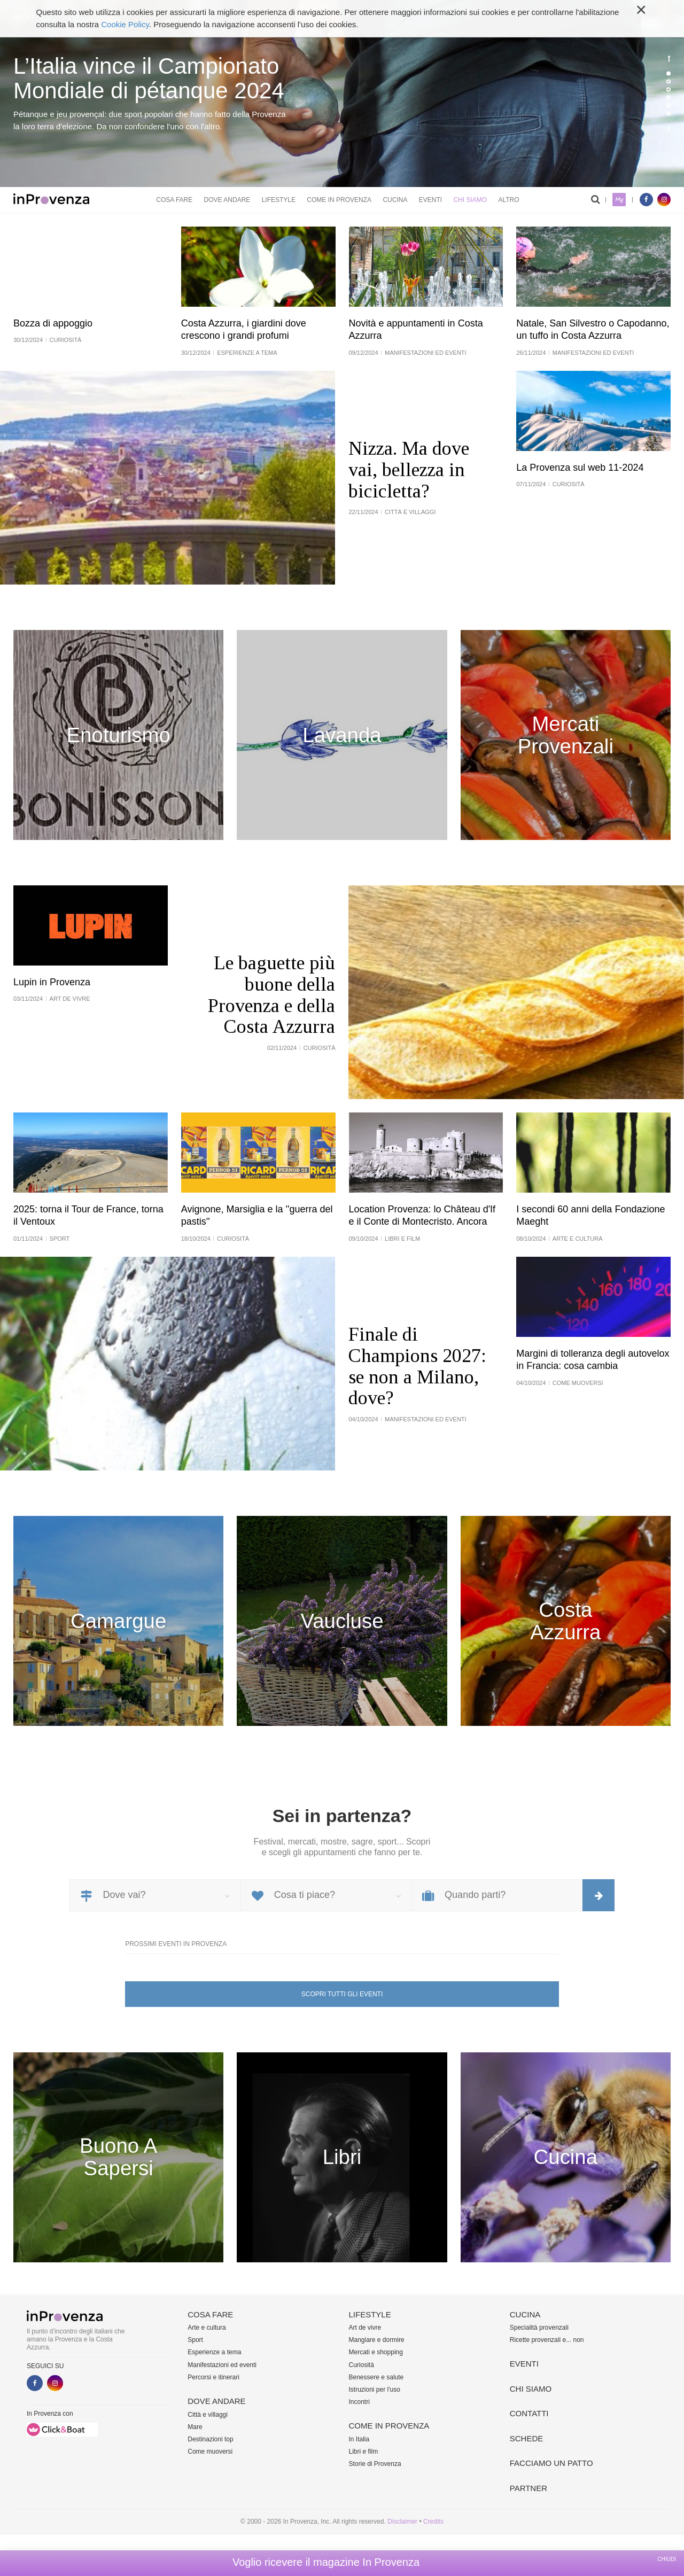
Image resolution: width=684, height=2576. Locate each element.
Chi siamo (470, 200)
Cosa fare (174, 200)
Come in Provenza (339, 200)
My (619, 199)
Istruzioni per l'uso (374, 2389)
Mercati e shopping (376, 2352)
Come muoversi (210, 2451)
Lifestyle (279, 200)
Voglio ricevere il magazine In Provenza (325, 2562)
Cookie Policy (125, 24)
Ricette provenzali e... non (547, 2340)
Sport (195, 2340)
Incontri (359, 2402)
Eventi (430, 200)
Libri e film (363, 2451)
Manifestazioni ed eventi (222, 2365)
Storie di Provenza (375, 2464)
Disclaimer (402, 2521)
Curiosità (361, 2365)
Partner (528, 2488)
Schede (526, 2438)
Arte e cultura (207, 2327)
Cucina (395, 200)
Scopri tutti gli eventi (342, 1994)
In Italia (359, 2439)
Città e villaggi (208, 2414)
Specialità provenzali (539, 2327)
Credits (433, 2521)
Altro (508, 200)
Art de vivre (365, 2327)
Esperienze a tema (214, 2352)
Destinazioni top (210, 2439)
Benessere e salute (376, 2377)
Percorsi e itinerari (213, 2377)
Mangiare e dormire (377, 2340)
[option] (342, 93)
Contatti (529, 2413)
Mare (195, 2427)
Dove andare (227, 200)
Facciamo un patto (551, 2463)
